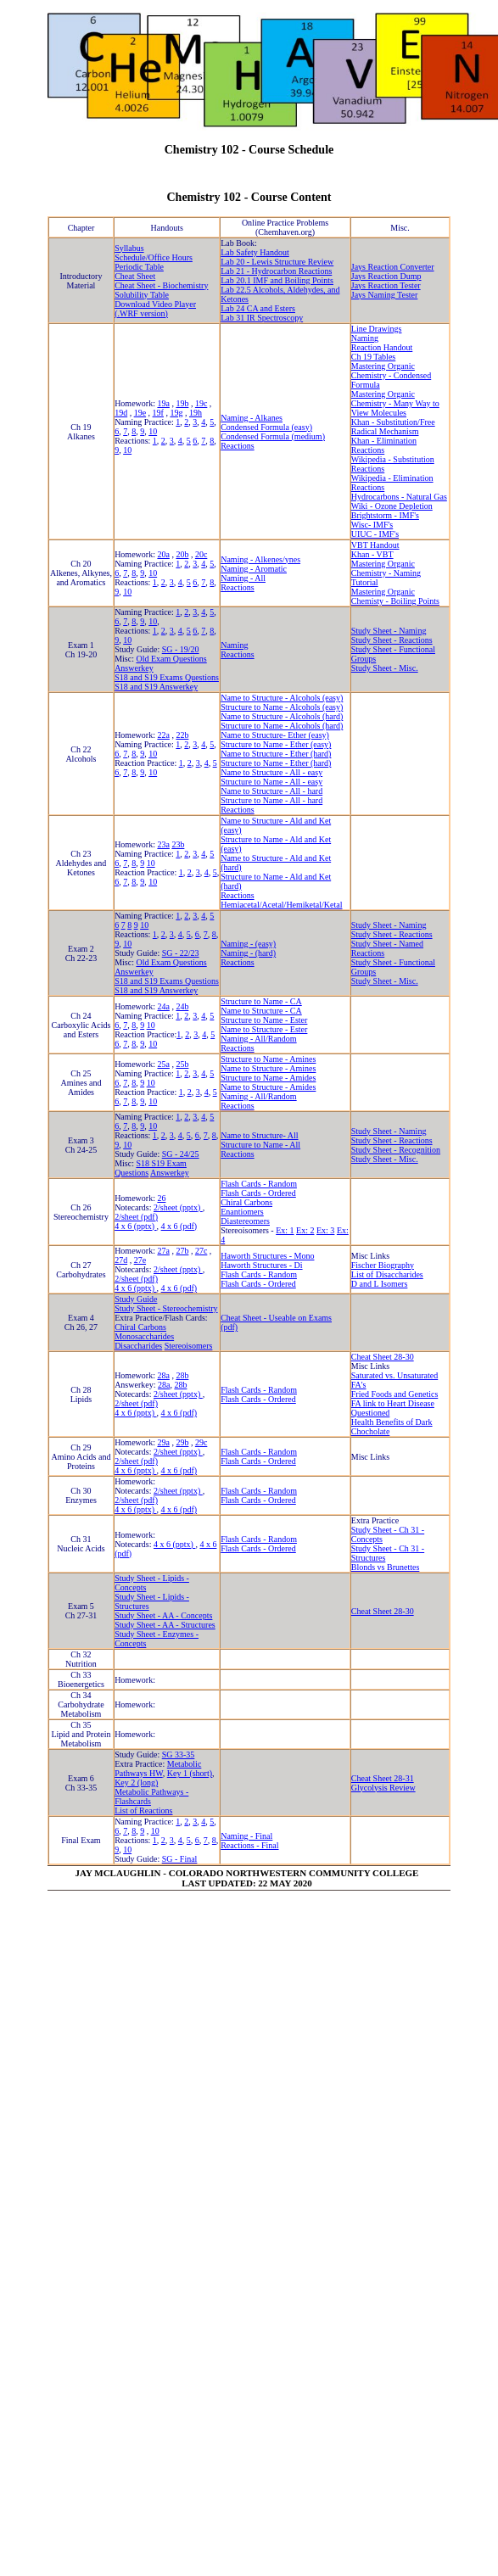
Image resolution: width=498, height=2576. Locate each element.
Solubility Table (142, 294)
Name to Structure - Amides (268, 1087)
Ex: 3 (325, 1230)
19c (201, 403)
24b (182, 1006)
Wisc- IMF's (372, 524)
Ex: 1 (285, 1230)
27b (182, 1250)
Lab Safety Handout (255, 252)
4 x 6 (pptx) (135, 1226)
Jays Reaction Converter (392, 266)
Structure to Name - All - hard (271, 800)
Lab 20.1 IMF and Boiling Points (277, 280)
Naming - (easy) (248, 943)
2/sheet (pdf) (136, 1216)
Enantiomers (242, 1211)
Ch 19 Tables (373, 356)
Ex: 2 (305, 1230)
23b (177, 844)
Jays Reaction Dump (386, 276)
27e (140, 1260)
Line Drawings (376, 328)
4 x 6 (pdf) (179, 1226)
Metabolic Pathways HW (158, 1768)
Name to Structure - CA (261, 1010)
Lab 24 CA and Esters (258, 308)
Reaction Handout (381, 347)
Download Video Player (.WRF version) (155, 308)
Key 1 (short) (189, 1773)
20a (163, 554)
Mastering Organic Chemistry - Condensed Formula (391, 375)
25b (182, 1064)
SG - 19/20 (180, 649)
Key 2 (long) (136, 1782)
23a (163, 844)
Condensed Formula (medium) (273, 436)
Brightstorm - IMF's (385, 515)
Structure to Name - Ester (264, 1020)
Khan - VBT (372, 554)
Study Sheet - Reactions (392, 640)
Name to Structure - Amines (268, 1068)
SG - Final (180, 1859)
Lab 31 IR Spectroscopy (262, 317)
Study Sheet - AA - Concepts (163, 1615)
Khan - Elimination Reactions (384, 445)
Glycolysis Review (383, 1787)
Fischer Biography (382, 1265)
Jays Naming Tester (384, 294)
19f (158, 412)
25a (163, 1064)
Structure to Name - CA (261, 1001)
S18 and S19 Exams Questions (167, 677)
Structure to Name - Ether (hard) (276, 763)
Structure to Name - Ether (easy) (276, 744)
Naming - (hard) (248, 953)
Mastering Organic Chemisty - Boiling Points (395, 596)
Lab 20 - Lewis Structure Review (277, 261)
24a (163, 1006)
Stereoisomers (189, 1345)
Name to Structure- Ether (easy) (275, 735)
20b (182, 554)
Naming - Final (246, 1836)
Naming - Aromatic (254, 568)
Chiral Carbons (246, 1202)
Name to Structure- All (259, 1135)
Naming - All (243, 578)
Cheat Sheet (135, 276)
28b (182, 1375)
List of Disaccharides (387, 1274)
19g (176, 412)
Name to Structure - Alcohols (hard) (282, 716)
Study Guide (136, 1299)
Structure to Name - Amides (268, 1077)
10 (152, 431)
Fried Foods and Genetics (395, 1394)
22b (182, 735)
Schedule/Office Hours (154, 257)
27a (163, 1250)
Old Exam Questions (171, 658)
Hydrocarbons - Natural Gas (399, 496)
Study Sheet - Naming (389, 630)
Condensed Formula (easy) (266, 427)
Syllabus (129, 248)
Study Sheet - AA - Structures (165, 1624)
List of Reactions (143, 1810)
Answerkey (134, 668)
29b (182, 1442)
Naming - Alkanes (252, 417)
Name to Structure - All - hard (271, 791)
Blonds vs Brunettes (385, 1567)
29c (201, 1442)
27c (201, 1250)
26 (161, 1198)
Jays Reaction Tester (386, 285)
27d (121, 1260)
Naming (364, 338)
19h (195, 412)
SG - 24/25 (180, 1154)
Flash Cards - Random (259, 1183)
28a (163, 1375)
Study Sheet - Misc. (384, 668)
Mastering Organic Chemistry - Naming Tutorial (386, 573)
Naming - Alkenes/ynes (260, 559)
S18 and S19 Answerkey (156, 686)
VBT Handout (375, 545)
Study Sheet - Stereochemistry (166, 1308)
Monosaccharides (144, 1336)
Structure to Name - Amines (268, 1059)
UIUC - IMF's (375, 534)
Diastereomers (245, 1221)
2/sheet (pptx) (178, 1207)
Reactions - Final (249, 1845)
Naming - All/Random (258, 1038)
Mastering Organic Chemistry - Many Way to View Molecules (395, 403)
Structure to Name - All (260, 1144)
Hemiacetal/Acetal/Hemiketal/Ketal (281, 904)
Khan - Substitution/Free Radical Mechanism (393, 426)
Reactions (237, 445)
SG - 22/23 (180, 953)
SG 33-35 (178, 1754)
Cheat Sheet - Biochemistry (161, 285)
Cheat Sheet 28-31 (382, 1778)
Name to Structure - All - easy (271, 772)
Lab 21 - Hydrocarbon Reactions (276, 271)
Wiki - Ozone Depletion (392, 506)
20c (201, 554)
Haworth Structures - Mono (267, 1255)
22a (163, 735)
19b (182, 403)
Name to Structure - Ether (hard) (276, 753)
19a (163, 403)
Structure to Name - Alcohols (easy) (282, 707)
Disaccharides (138, 1345)
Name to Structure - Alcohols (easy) (282, 697)
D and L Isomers (379, 1283)
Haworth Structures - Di (261, 1265)
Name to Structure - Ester (264, 1029)
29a (163, 1442)
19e (140, 412)
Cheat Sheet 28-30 (382, 1356)
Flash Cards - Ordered (258, 1193)
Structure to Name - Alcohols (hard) (282, 725)
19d (121, 412)
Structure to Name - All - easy (271, 781)
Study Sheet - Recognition (395, 1149)
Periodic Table (139, 266)
